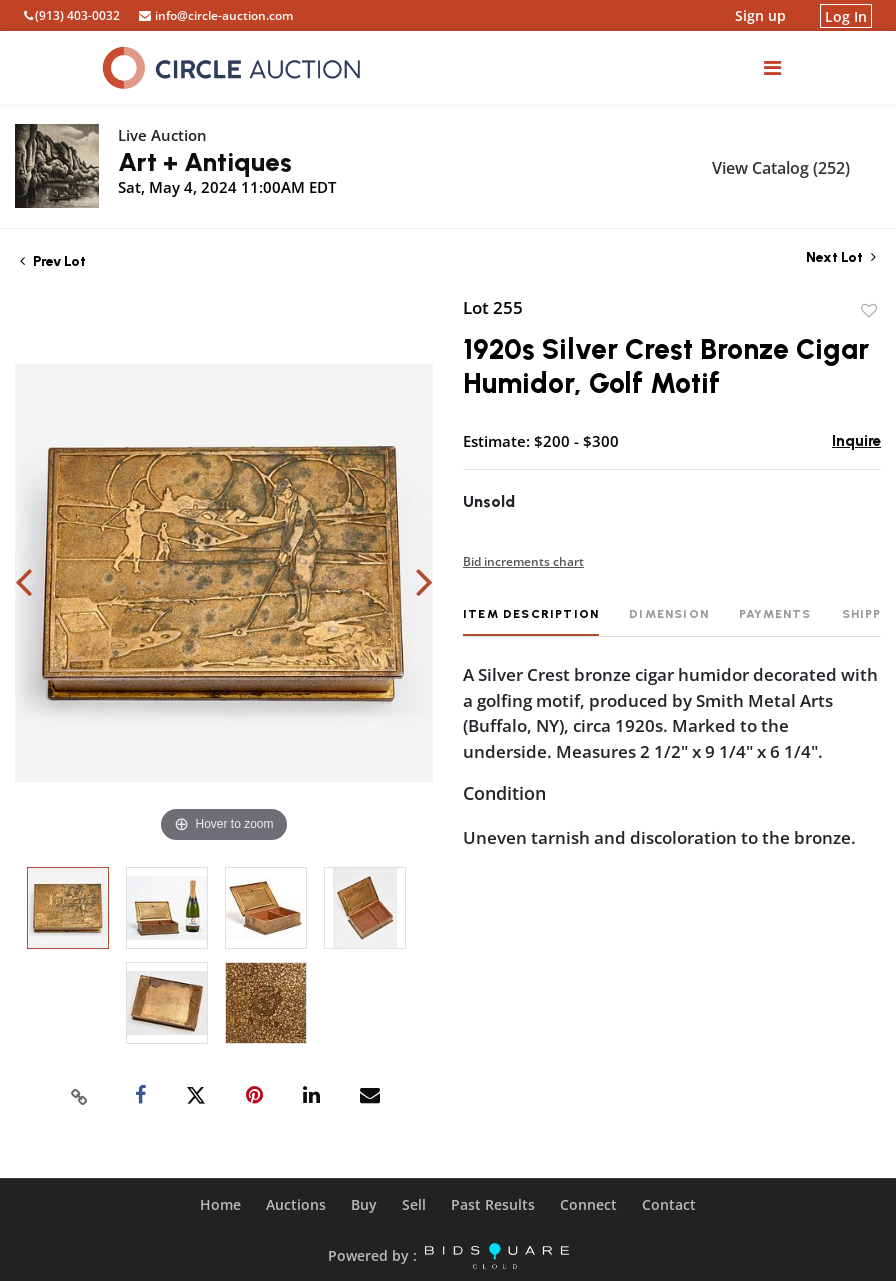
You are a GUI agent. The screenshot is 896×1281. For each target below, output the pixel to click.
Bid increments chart (523, 561)
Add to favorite (869, 311)
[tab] (531, 621)
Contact (669, 1204)
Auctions (296, 1204)
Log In (846, 15)
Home (220, 1204)
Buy (364, 1204)
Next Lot (841, 257)
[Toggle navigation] (772, 67)
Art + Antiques (205, 162)
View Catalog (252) (781, 168)
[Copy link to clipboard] (80, 1096)
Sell (414, 1204)
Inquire (856, 441)
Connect (588, 1204)
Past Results (493, 1204)
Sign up (760, 15)
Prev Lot (53, 261)
